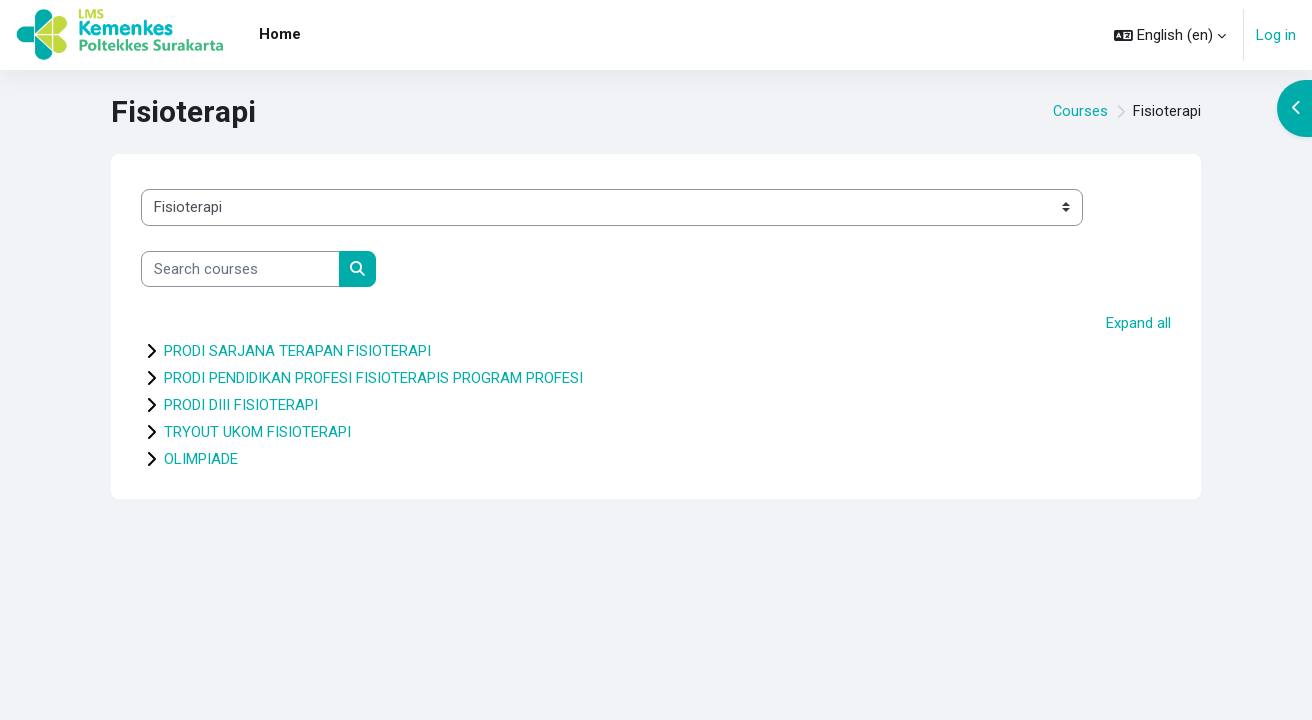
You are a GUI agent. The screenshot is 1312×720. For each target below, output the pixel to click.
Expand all (1138, 323)
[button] (1170, 35)
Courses (1080, 112)
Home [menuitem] (280, 34)
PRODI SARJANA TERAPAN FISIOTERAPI (297, 351)
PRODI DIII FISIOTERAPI (241, 405)
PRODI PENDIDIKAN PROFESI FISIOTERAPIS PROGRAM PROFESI (373, 378)
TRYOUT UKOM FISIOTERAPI (257, 432)
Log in (1276, 35)
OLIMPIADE (201, 459)
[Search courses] (240, 269)
